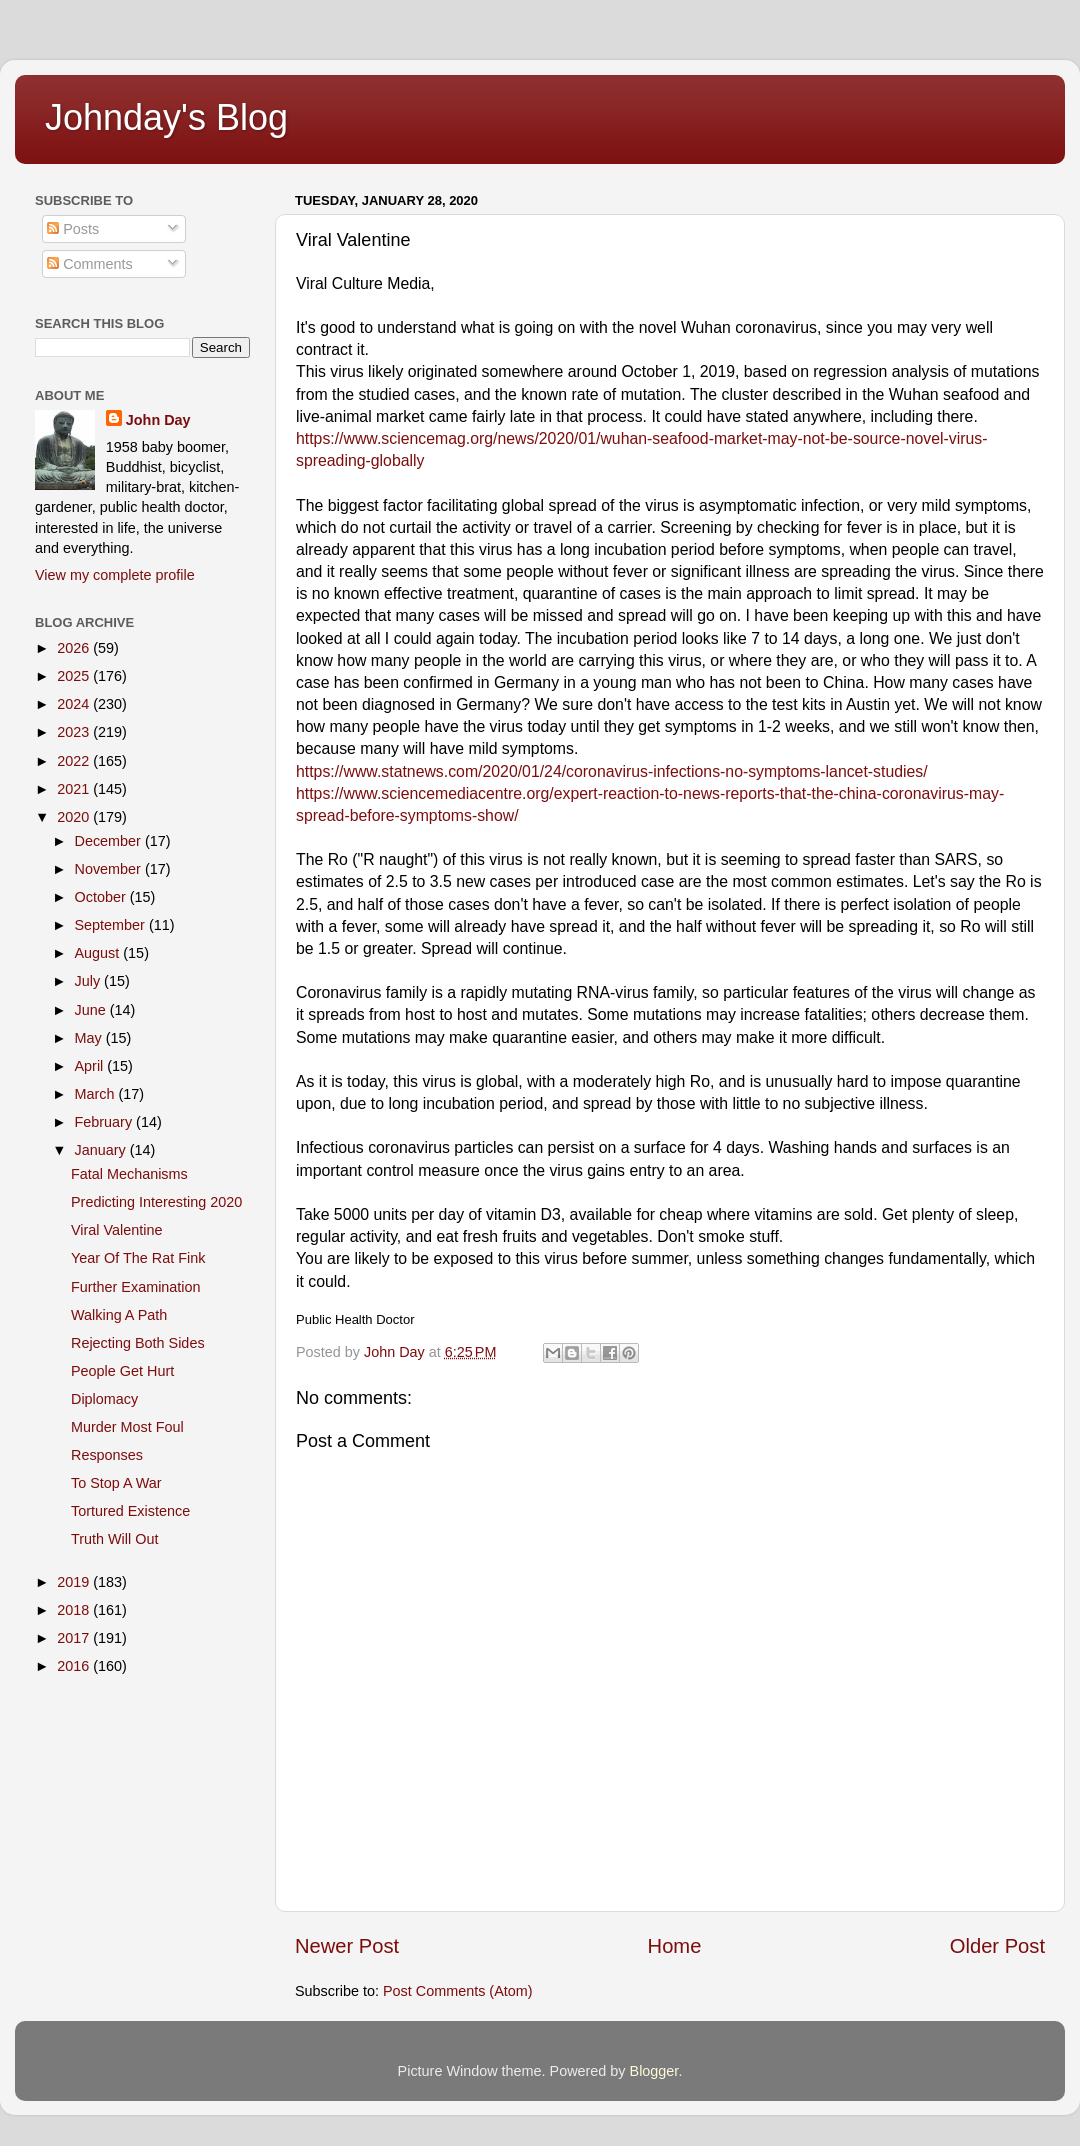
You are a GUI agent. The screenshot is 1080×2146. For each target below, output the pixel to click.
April (91, 1066)
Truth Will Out (114, 1539)
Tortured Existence (130, 1511)
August (99, 953)
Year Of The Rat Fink (138, 1258)
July (90, 981)
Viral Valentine (116, 1230)
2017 (75, 1638)
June (92, 1010)
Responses (107, 1455)
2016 (75, 1666)
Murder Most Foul (127, 1427)
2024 (75, 704)
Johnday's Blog (166, 117)
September (112, 925)
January (102, 1150)
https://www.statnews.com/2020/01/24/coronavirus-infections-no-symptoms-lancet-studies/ (612, 771)
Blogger (654, 2071)
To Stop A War (116, 1483)
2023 (75, 732)
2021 (75, 789)
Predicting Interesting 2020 (156, 1202)
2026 (75, 648)
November (110, 869)
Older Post (997, 1946)
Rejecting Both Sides (138, 1343)
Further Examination (136, 1287)
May (90, 1038)
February (106, 1122)
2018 (75, 1610)
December (110, 841)
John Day (158, 420)
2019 (75, 1582)
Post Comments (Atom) (458, 1991)
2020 (75, 817)
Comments (90, 264)
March (97, 1094)
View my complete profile (115, 575)
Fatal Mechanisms (129, 1174)
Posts (73, 229)
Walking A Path (119, 1315)
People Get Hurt (122, 1371)
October (102, 897)
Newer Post (347, 1946)
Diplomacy (104, 1399)
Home (675, 1946)
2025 (75, 676)
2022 (75, 761)
